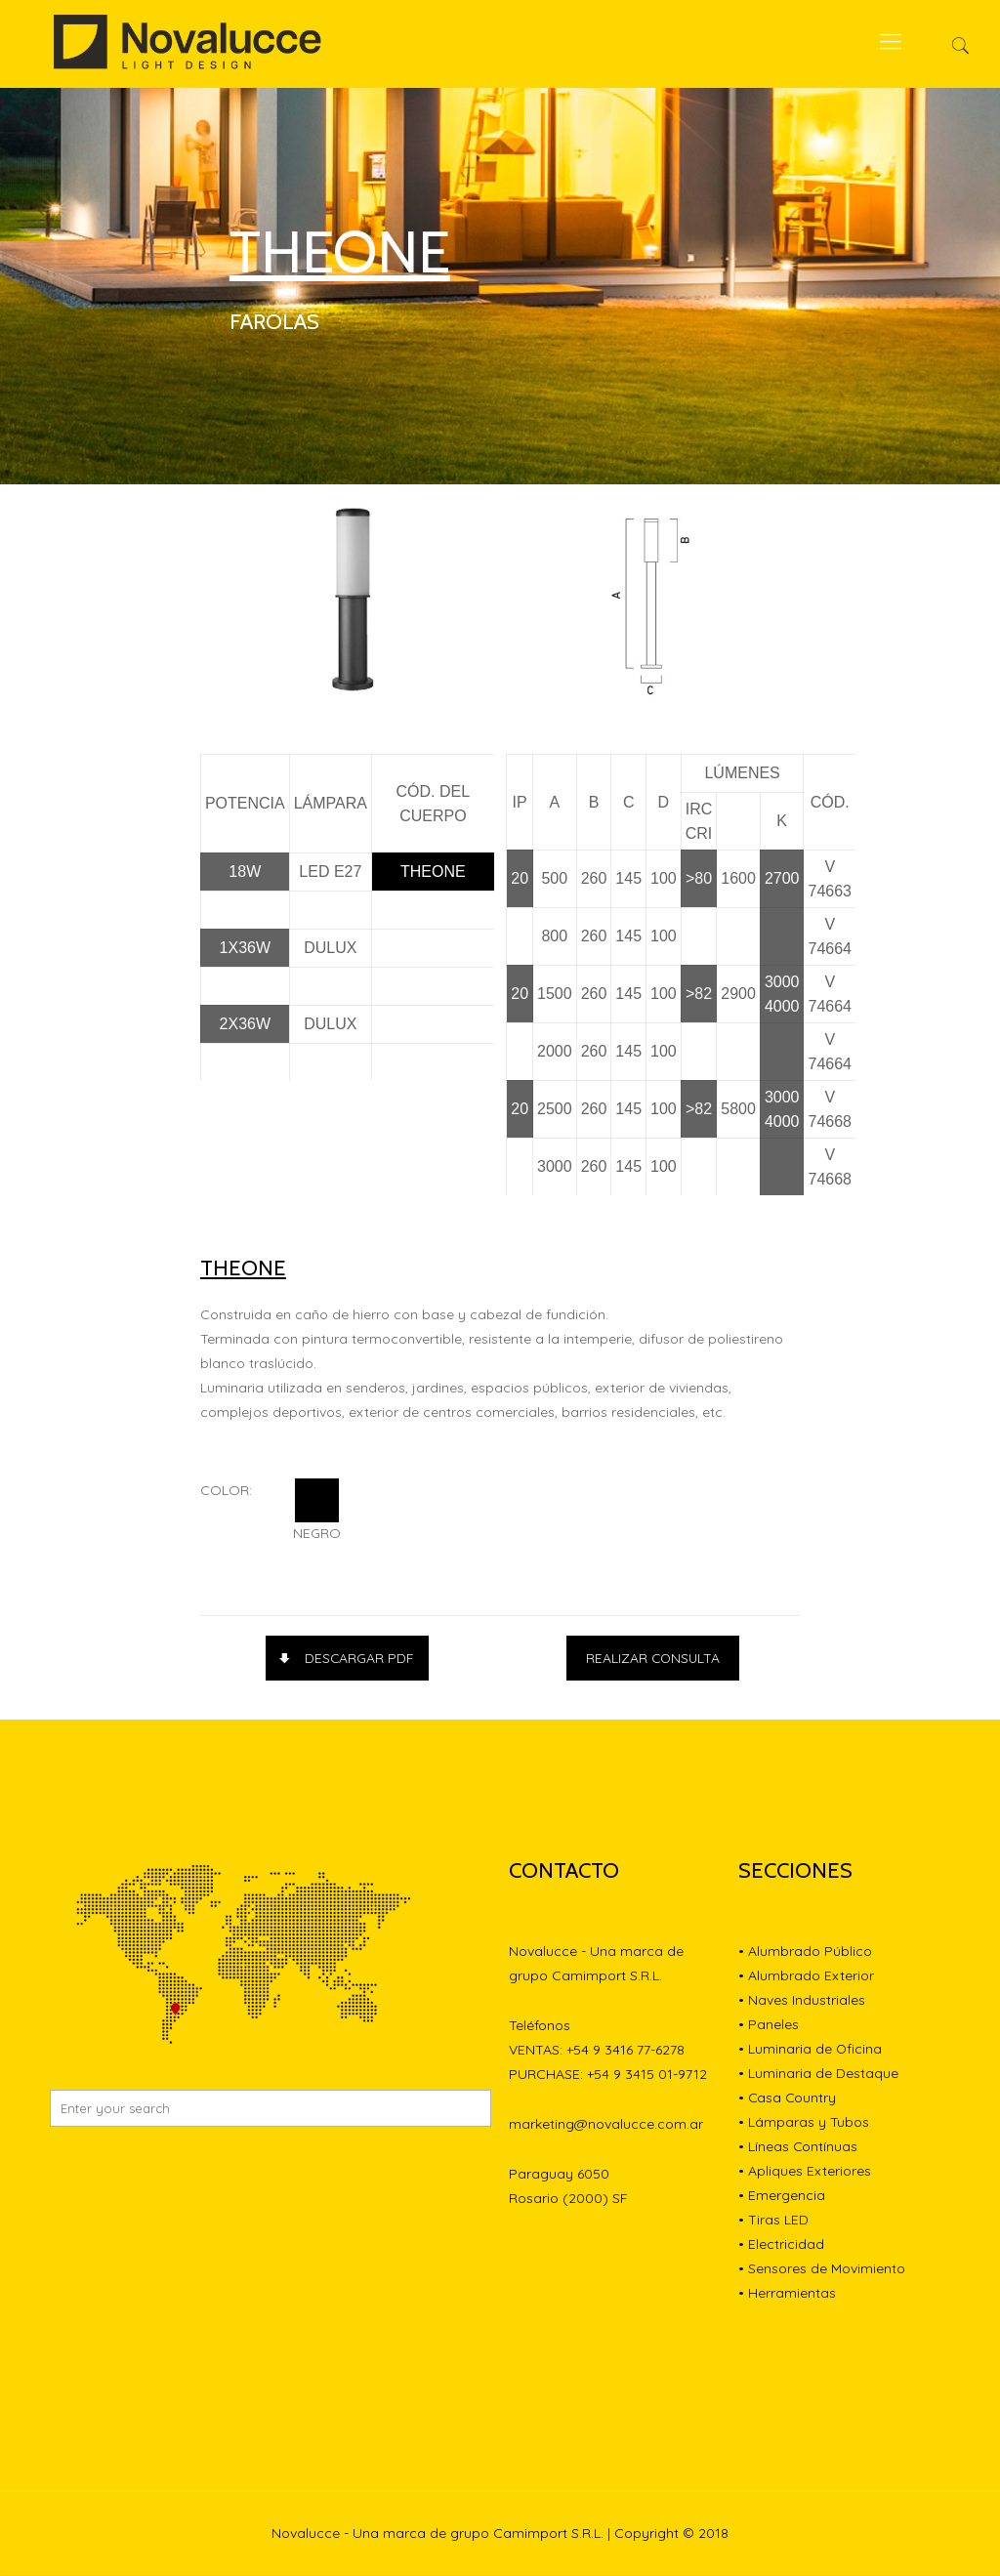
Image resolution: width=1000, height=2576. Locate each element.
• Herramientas (787, 2294)
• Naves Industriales (801, 2001)
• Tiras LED (773, 2220)
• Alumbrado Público (805, 1952)
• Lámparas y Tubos (803, 2123)
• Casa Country (788, 2098)
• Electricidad (781, 2245)
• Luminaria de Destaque (818, 2074)
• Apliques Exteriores (804, 2172)
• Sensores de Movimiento (821, 2269)
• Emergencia (781, 2196)
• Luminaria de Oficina (810, 2049)
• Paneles (768, 2025)
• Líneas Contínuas (798, 2147)
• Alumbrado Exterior (806, 1976)
